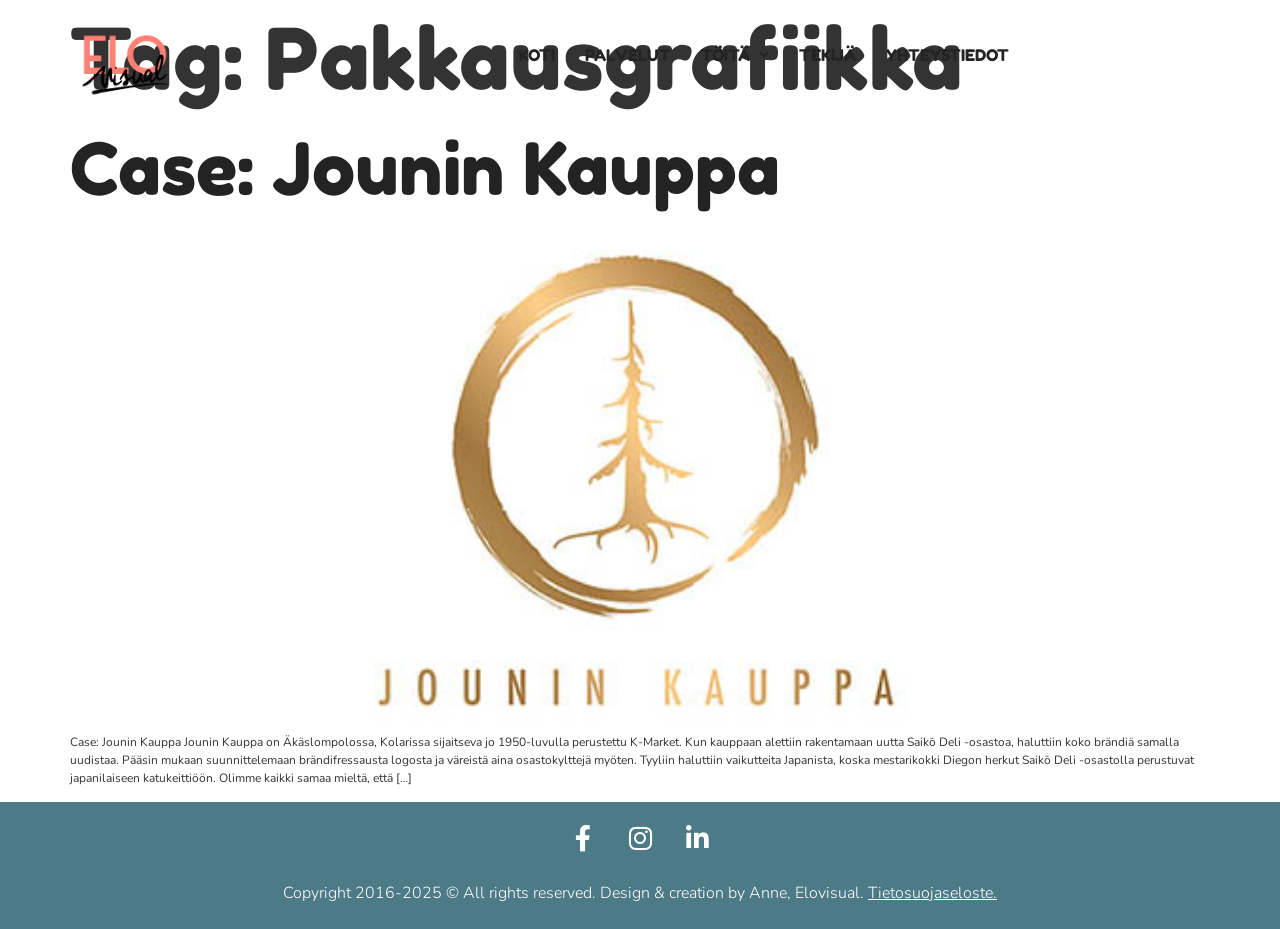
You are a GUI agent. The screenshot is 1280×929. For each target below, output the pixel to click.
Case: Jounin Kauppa (425, 168)
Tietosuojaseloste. (932, 893)
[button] (735, 55)
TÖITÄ (735, 55)
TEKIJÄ (827, 55)
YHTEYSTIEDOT (947, 55)
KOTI (537, 55)
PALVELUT (628, 55)
